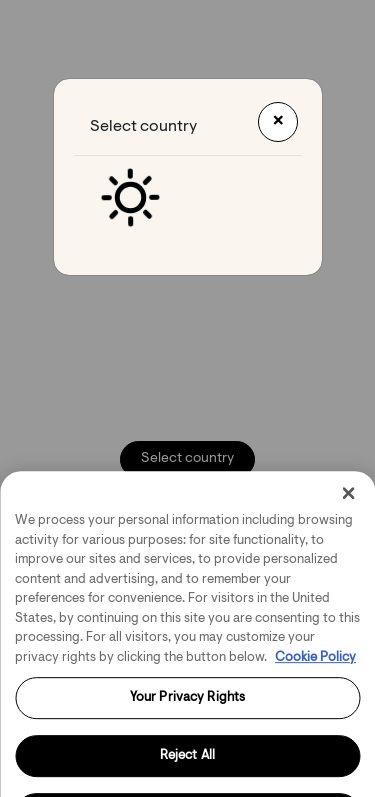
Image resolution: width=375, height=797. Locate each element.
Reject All (187, 765)
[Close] (348, 503)
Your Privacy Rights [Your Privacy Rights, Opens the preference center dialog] (187, 707)
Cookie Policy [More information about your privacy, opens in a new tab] (315, 666)
